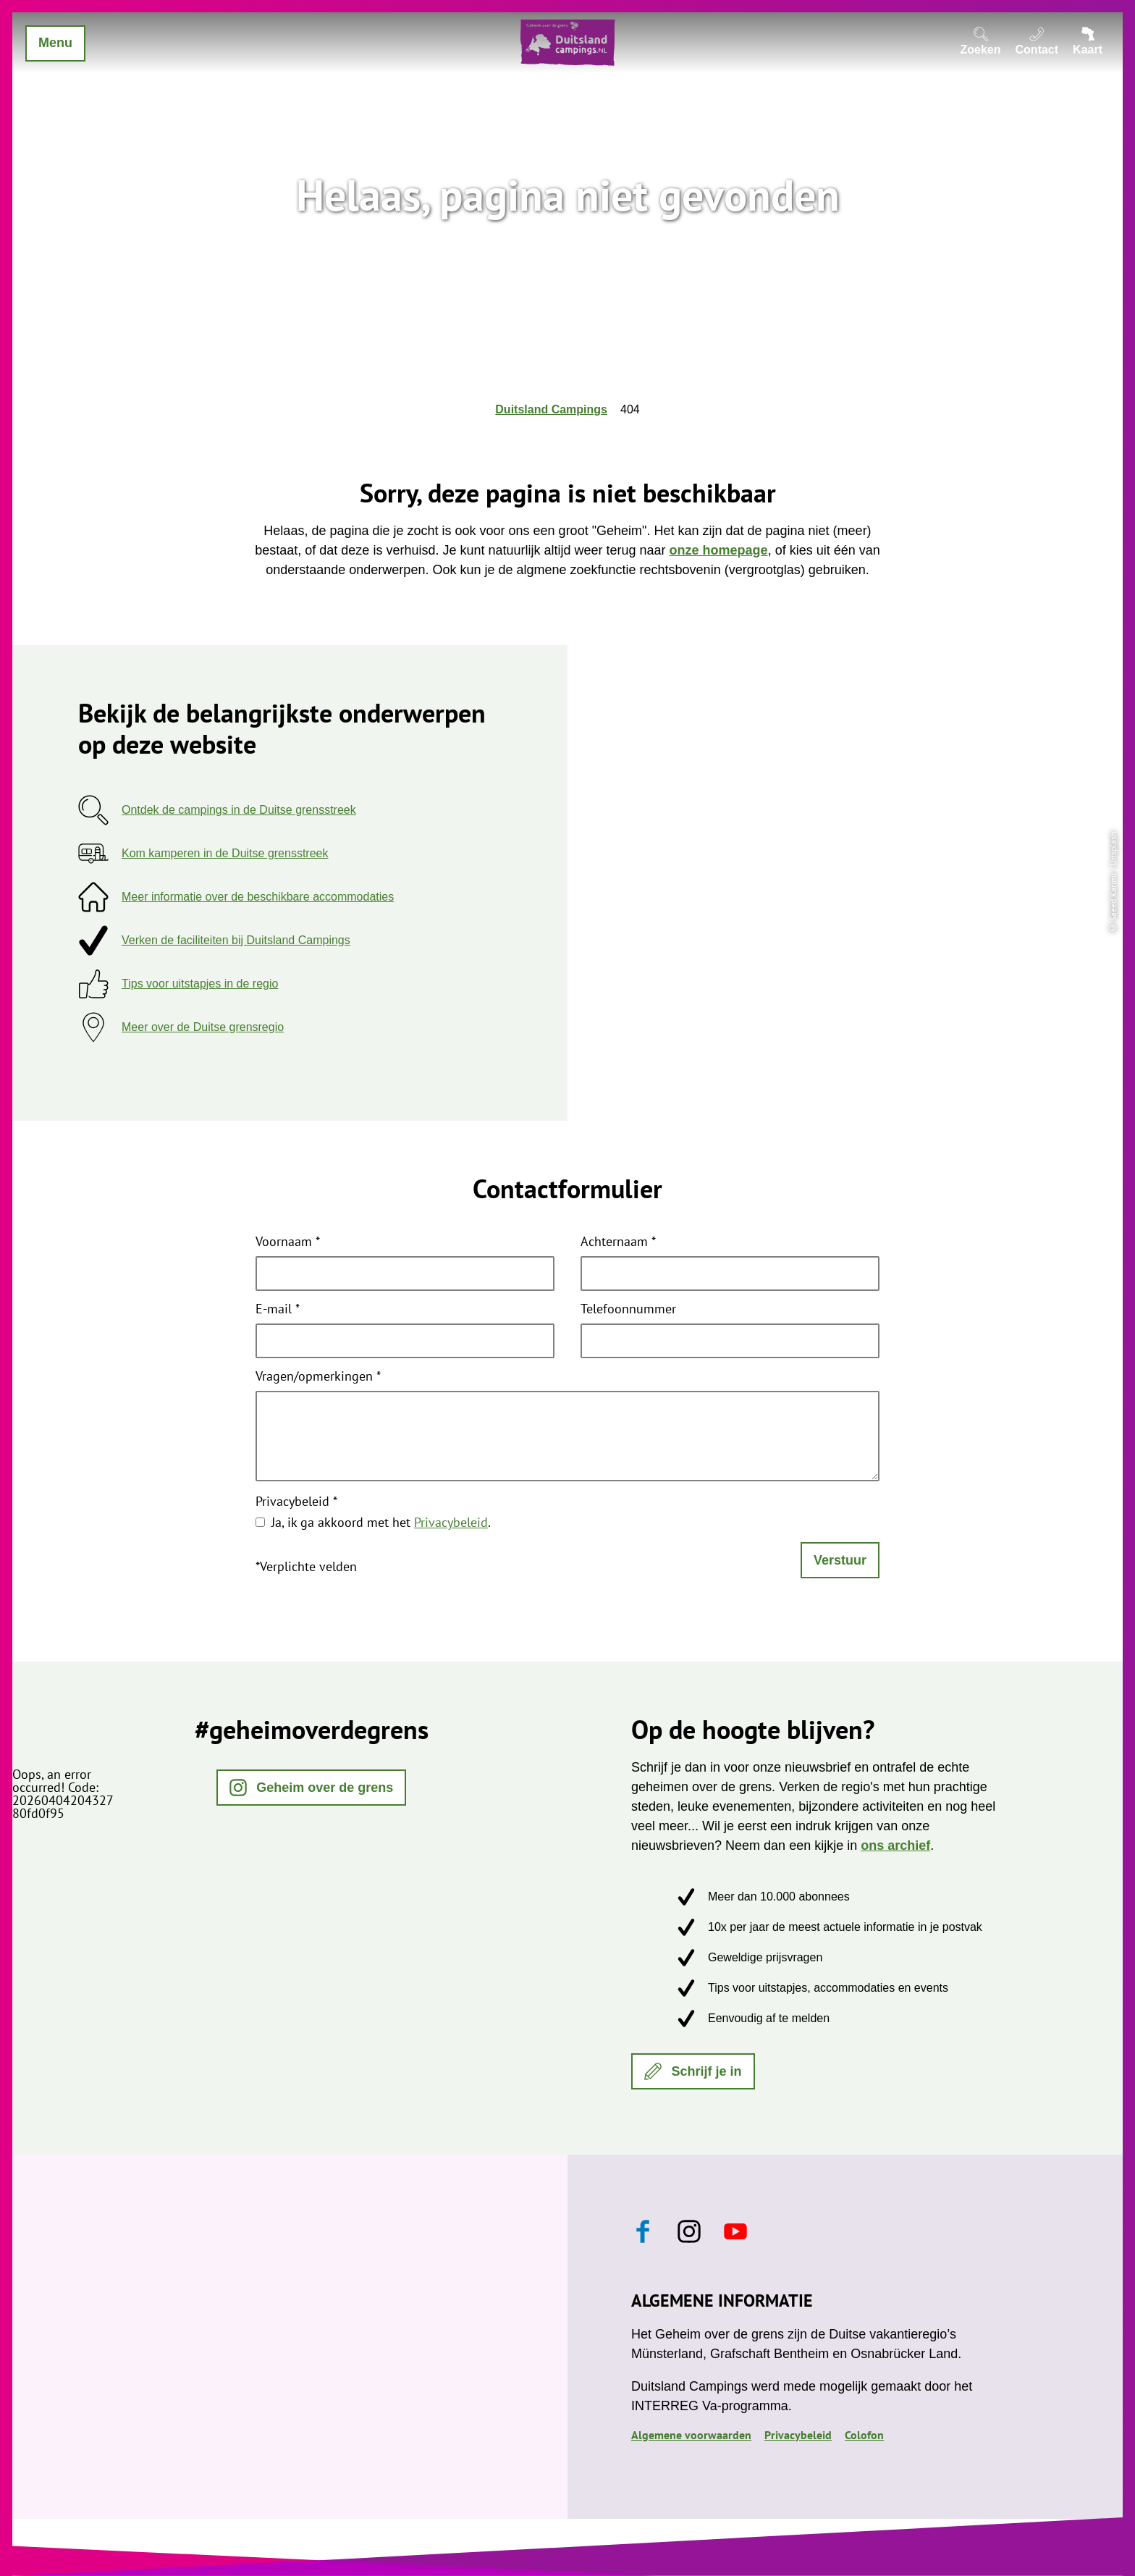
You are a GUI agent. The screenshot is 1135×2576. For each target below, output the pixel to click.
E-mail (278, 1309)
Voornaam (288, 1242)
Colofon (864, 2435)
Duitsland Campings (551, 409)
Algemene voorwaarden (691, 2435)
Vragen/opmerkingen (318, 1377)
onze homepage (719, 550)
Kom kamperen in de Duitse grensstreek (225, 853)
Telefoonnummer (628, 1309)
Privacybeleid (296, 1502)
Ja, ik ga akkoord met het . (381, 1522)
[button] (311, 1787)
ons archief (895, 1845)
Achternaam (618, 1242)
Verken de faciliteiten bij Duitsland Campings (236, 940)
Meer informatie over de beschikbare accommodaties (258, 897)
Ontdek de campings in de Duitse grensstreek (239, 810)
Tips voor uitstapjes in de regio (200, 983)
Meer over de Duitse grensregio (203, 1027)
